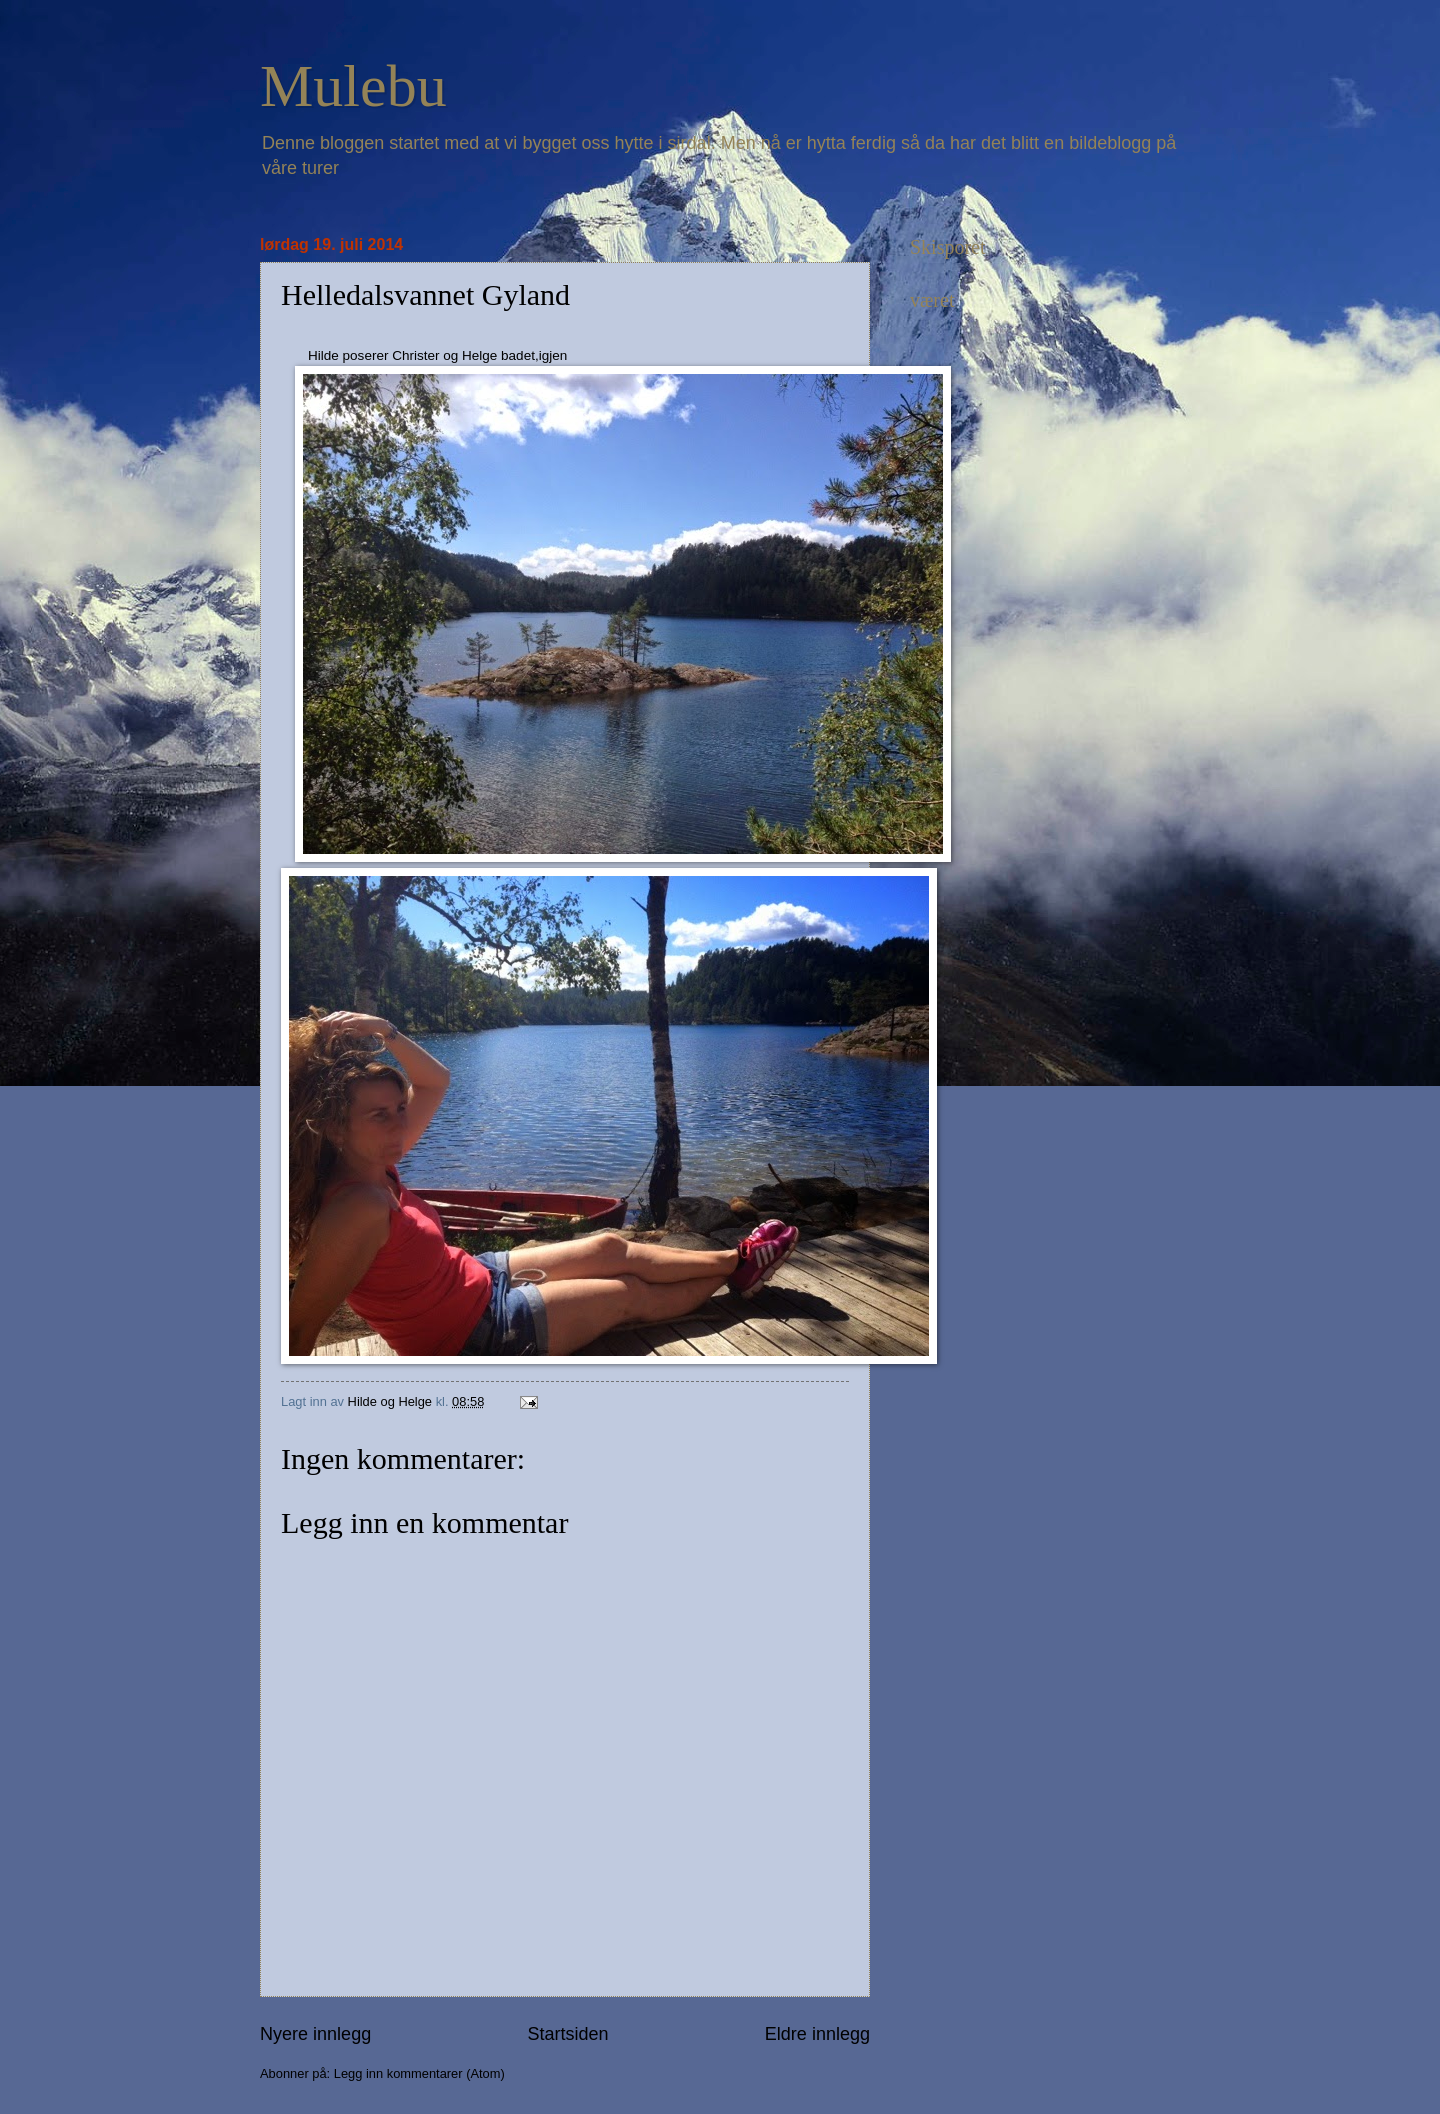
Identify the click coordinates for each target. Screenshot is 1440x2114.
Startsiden (567, 2034)
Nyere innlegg (315, 2034)
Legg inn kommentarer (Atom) (419, 2073)
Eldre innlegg (817, 2034)
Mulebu (353, 86)
